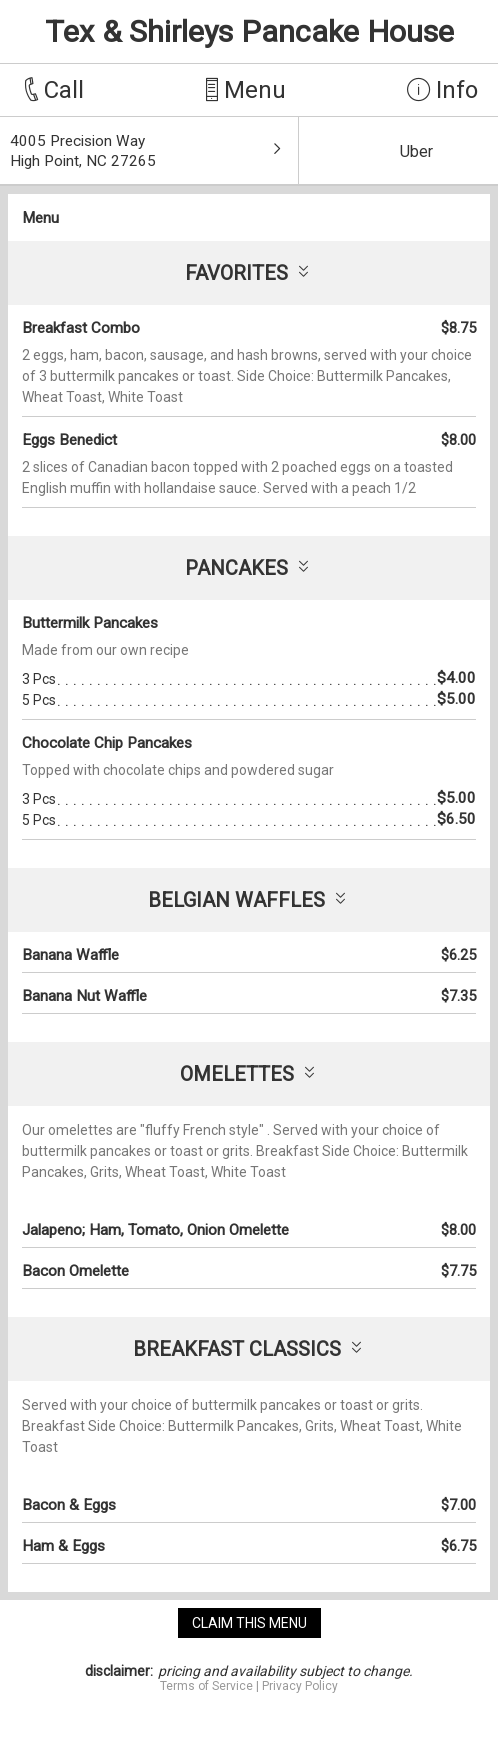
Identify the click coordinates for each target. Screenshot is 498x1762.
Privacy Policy (300, 1686)
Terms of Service (206, 1686)
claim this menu (249, 1623)
